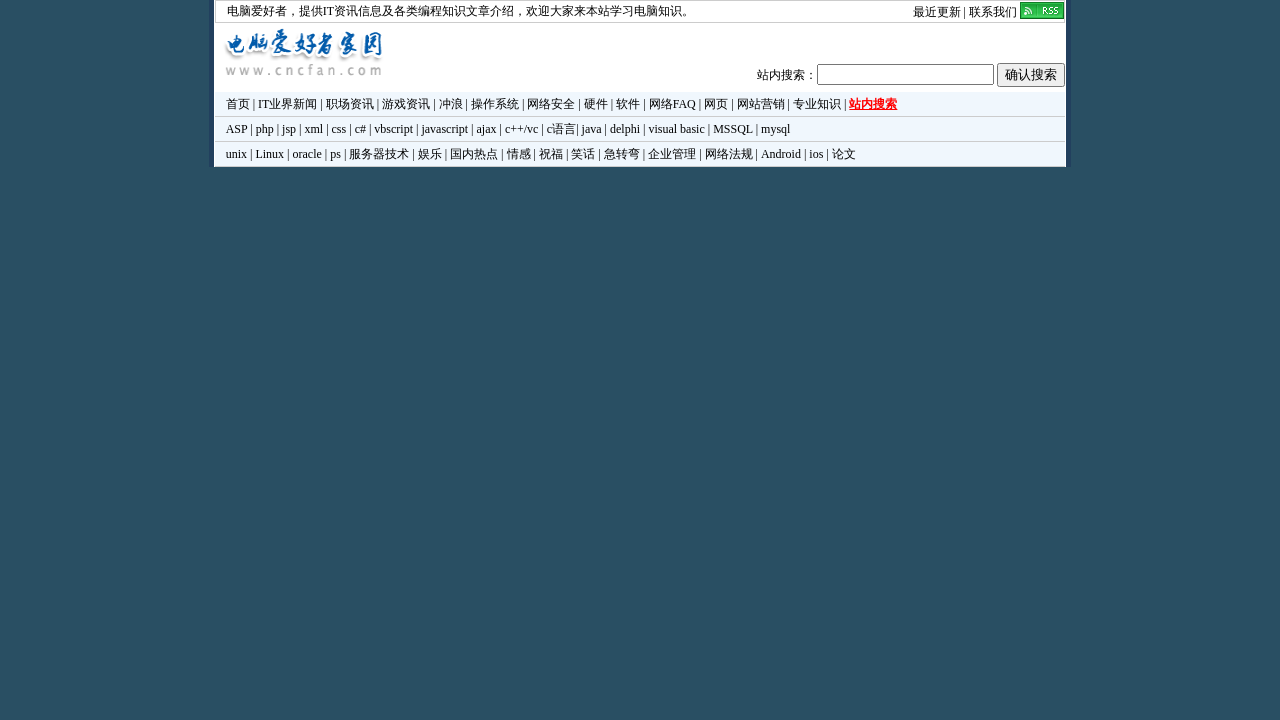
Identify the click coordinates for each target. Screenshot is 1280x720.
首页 (238, 104)
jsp (289, 129)
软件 (628, 104)
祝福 (551, 154)
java (592, 129)
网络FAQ (672, 104)
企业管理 (672, 154)
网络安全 (551, 104)
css (339, 129)
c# (360, 129)
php (265, 129)
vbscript (393, 129)
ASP (237, 129)
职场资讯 (350, 104)
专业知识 (817, 104)
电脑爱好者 (257, 11)
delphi (625, 129)
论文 (844, 154)
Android (781, 154)
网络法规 (729, 154)
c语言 (561, 129)
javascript (444, 129)
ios (816, 154)
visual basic (676, 129)
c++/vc (522, 129)
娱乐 (430, 154)
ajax (487, 129)
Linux (269, 154)
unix (236, 154)
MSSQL (733, 129)
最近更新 (937, 12)
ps (335, 154)
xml (313, 129)
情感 (519, 154)
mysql (775, 129)
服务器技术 (379, 154)
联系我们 (993, 12)
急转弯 (622, 154)
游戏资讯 (406, 104)
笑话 (583, 154)
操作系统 (495, 104)
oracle (306, 154)
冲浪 (451, 104)
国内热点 (474, 154)
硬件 (596, 104)
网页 (716, 104)
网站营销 (761, 104)
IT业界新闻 (287, 104)
